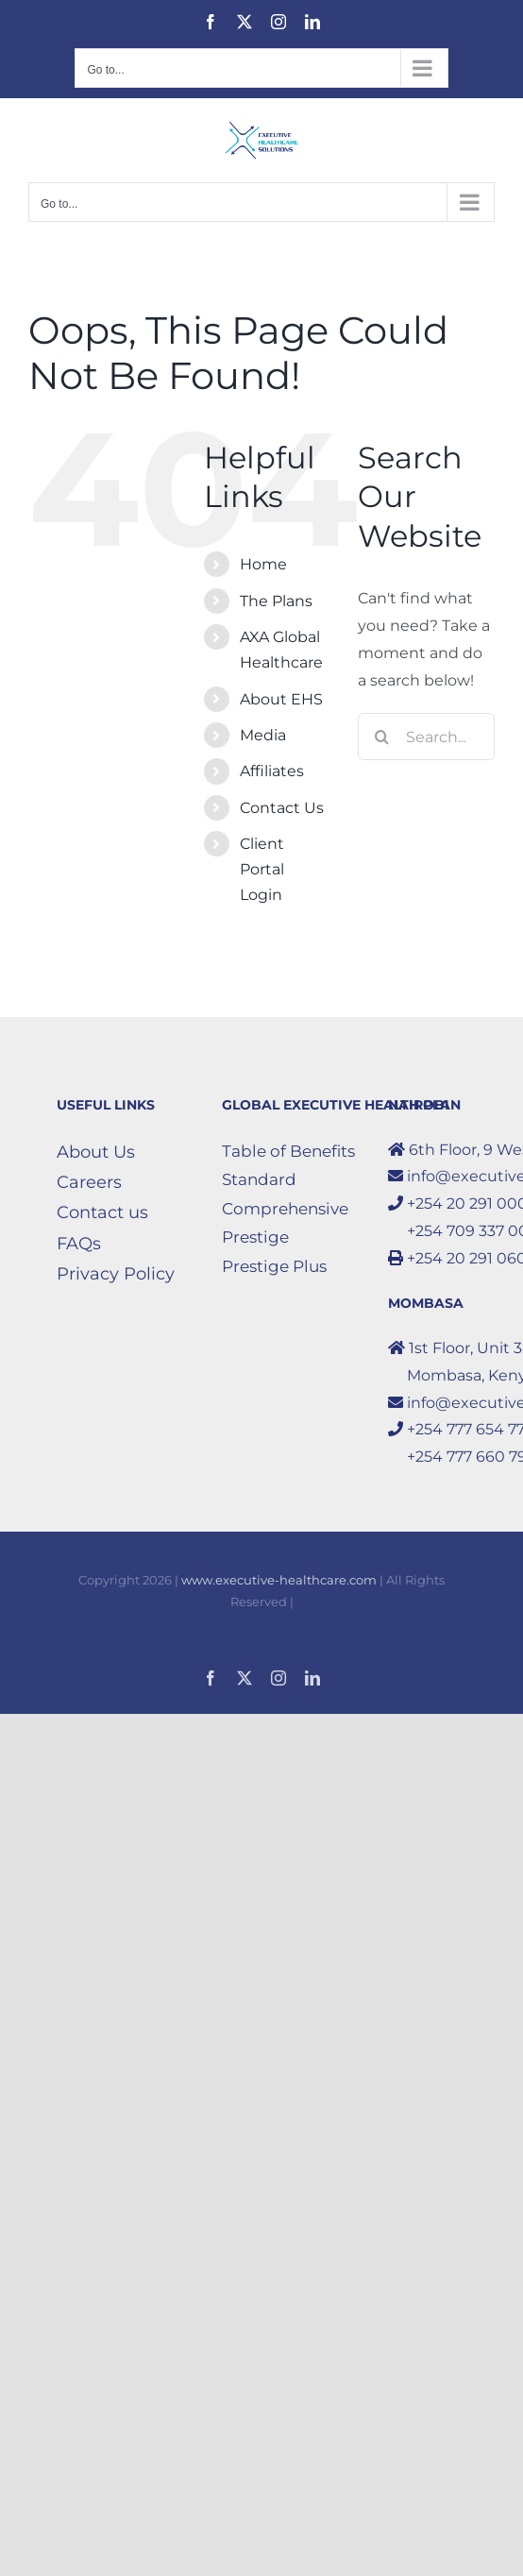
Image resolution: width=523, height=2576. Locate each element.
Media (263, 735)
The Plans (276, 601)
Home (263, 564)
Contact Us (282, 808)
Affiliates (272, 771)
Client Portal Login (262, 869)
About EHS (281, 699)
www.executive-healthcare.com (279, 1579)
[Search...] (426, 736)
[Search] (381, 736)
